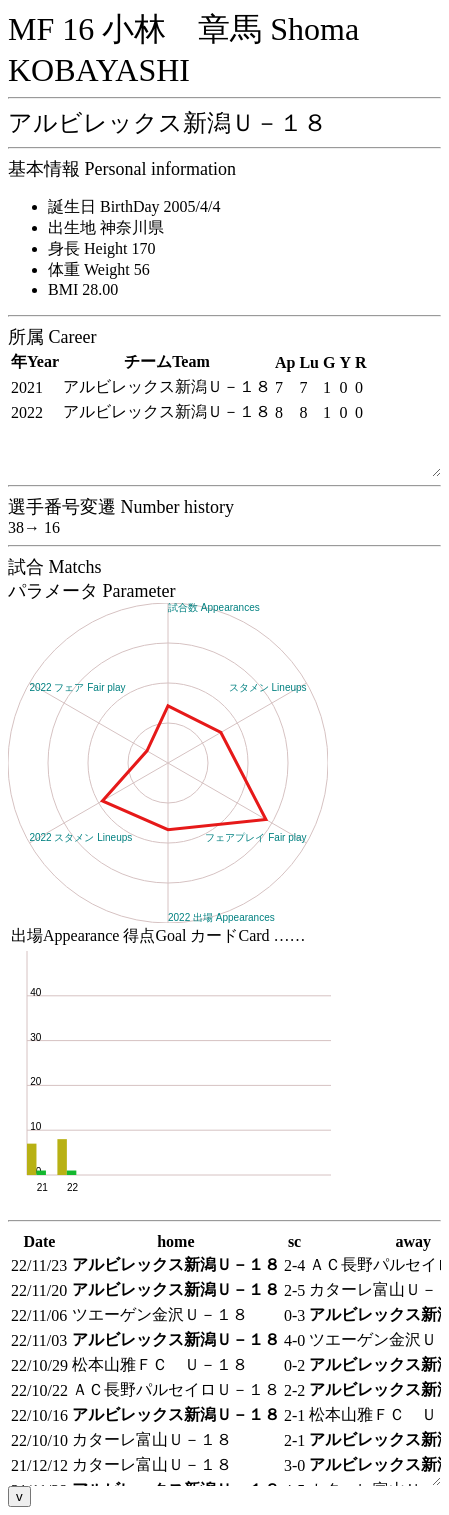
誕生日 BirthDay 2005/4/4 (134, 206)
